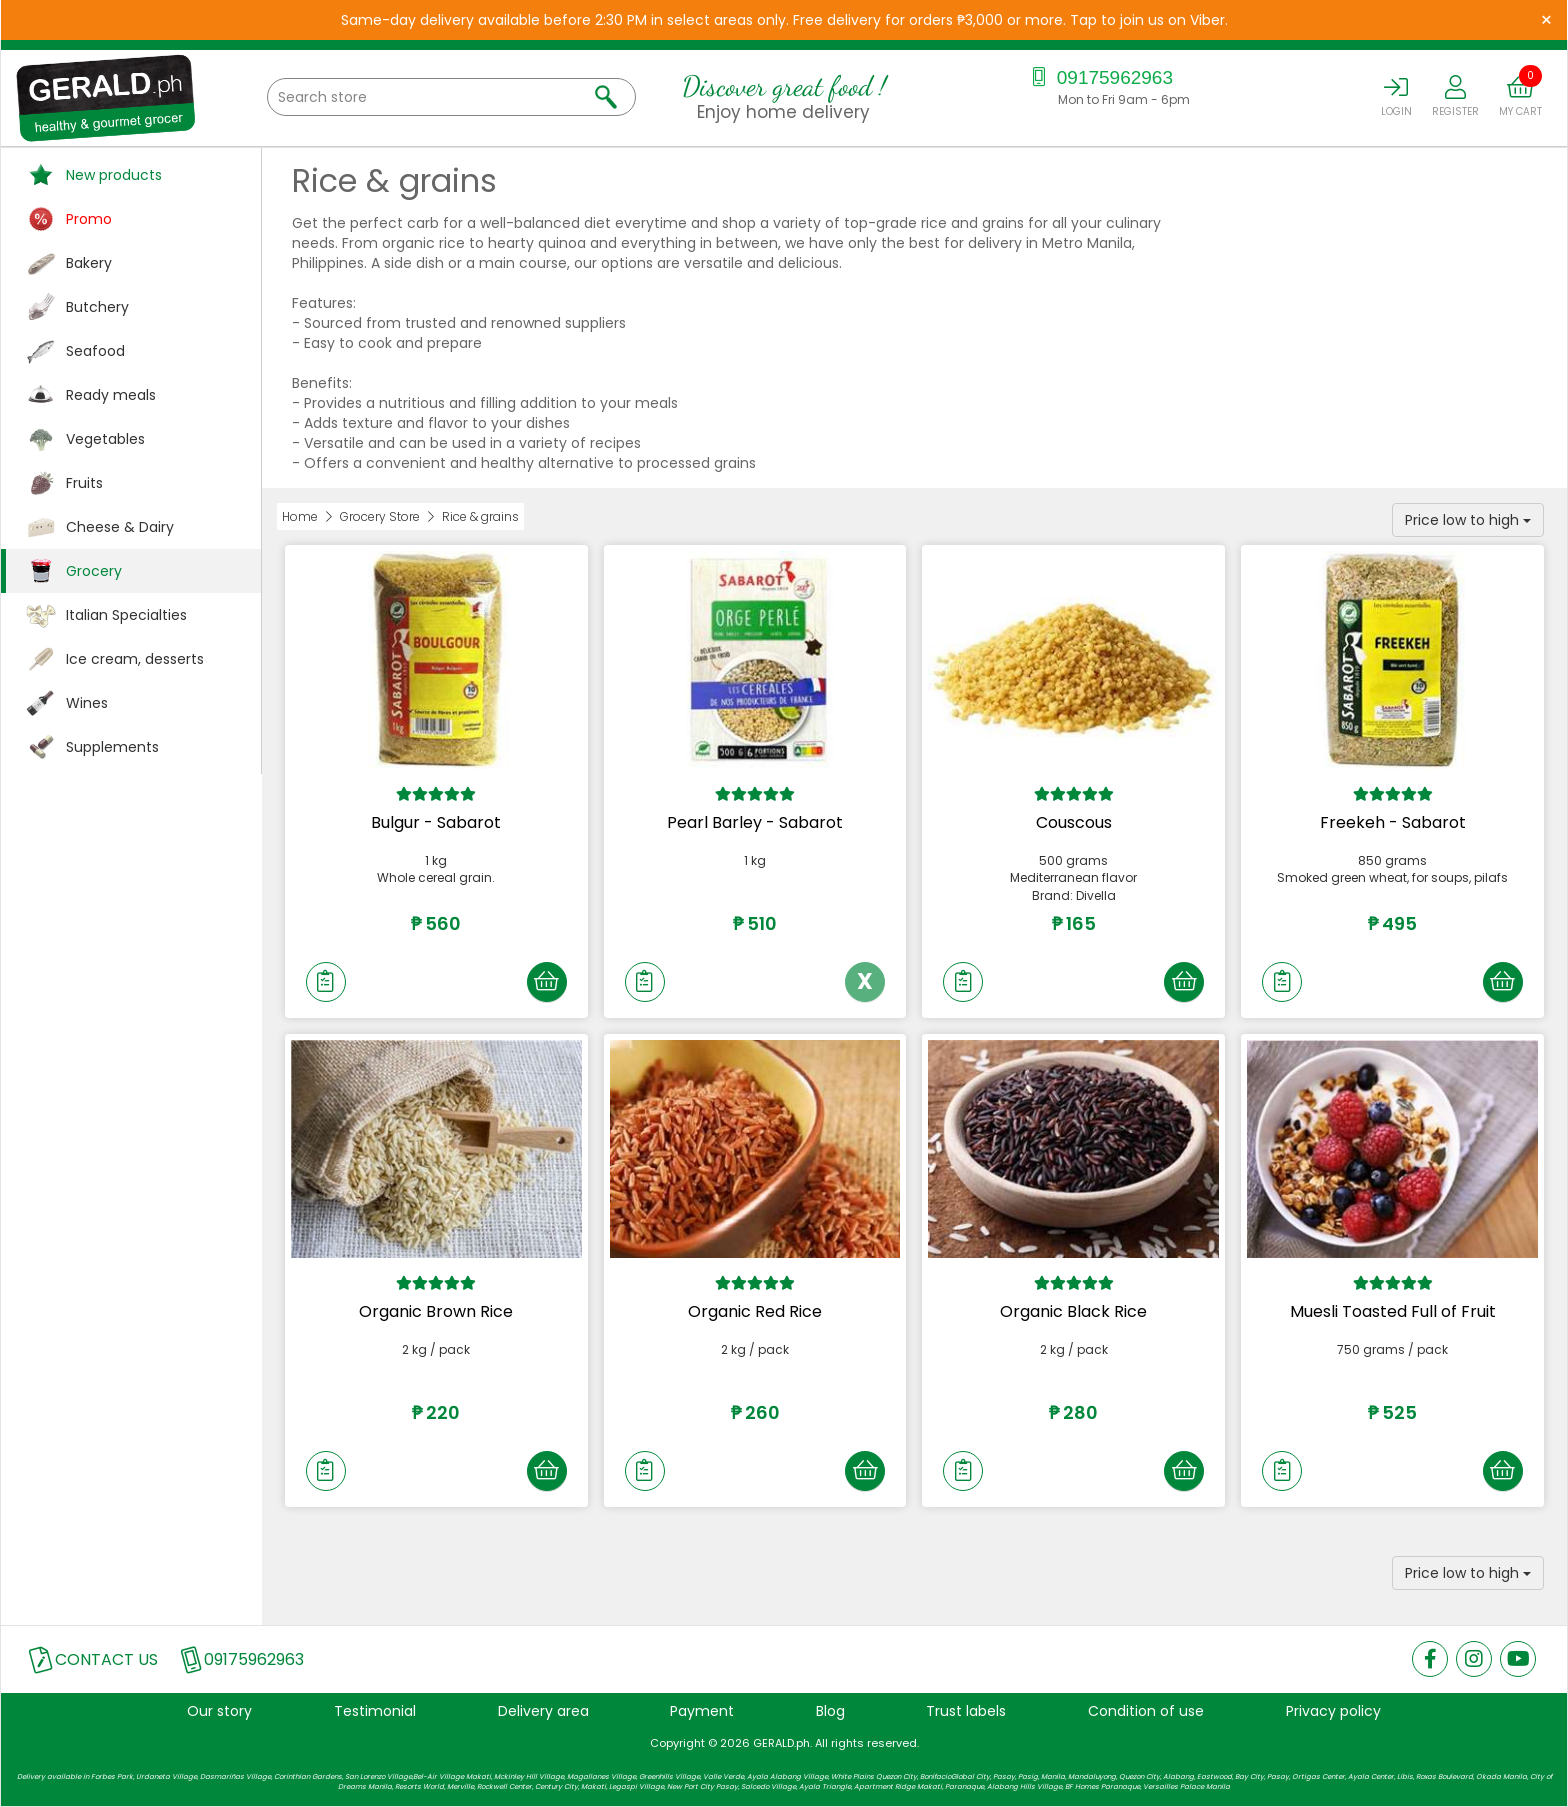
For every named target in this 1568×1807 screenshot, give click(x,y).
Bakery (89, 263)
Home (300, 516)
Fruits (84, 483)
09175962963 (1099, 77)
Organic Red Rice (755, 1311)
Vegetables (105, 439)
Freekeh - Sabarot (1393, 822)
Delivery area (543, 1711)
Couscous (1074, 822)
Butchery (97, 307)
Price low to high (1468, 520)
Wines (87, 703)
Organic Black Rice (1073, 1311)
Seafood (95, 351)
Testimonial (375, 1711)
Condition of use (1146, 1711)
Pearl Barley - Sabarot (755, 822)
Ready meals (111, 395)
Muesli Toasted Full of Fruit (1393, 1311)
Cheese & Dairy (120, 527)
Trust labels (966, 1711)
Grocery (94, 571)
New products (114, 175)
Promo (89, 219)
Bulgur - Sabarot (436, 822)
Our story (219, 1711)
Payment (702, 1711)
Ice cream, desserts (135, 659)
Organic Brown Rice (436, 1311)
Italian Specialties (126, 615)
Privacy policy (1333, 1711)
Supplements (112, 747)
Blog (830, 1711)
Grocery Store (380, 516)
